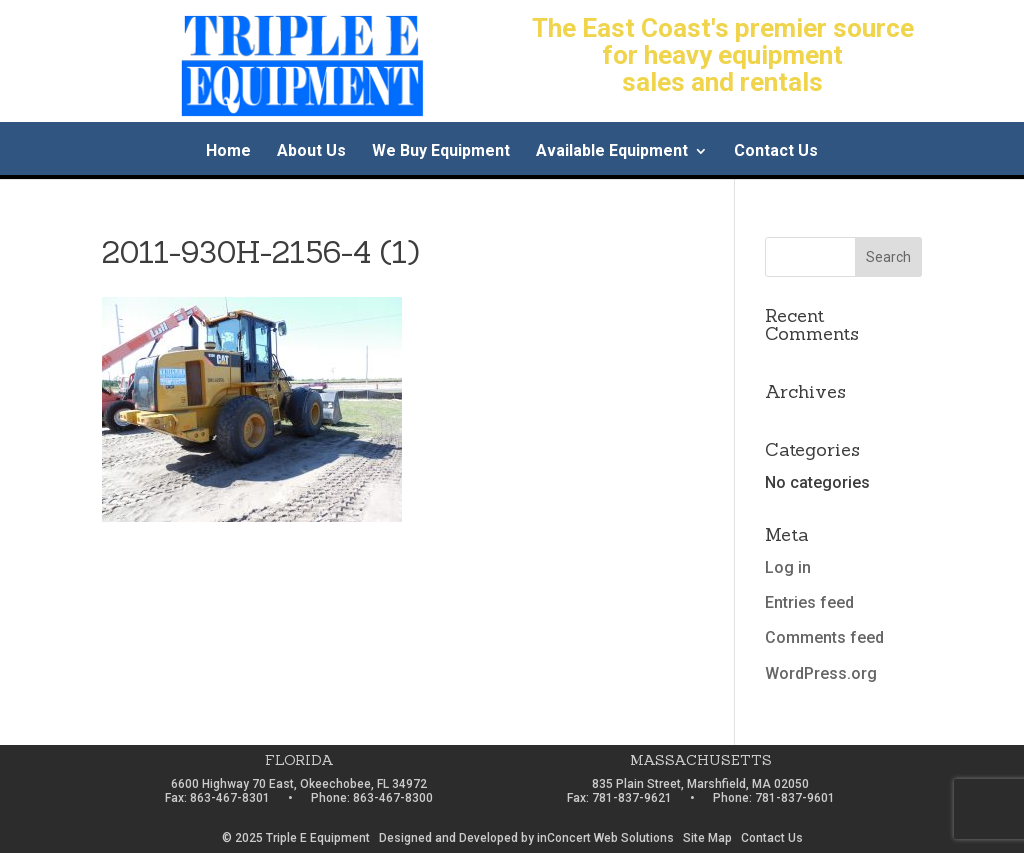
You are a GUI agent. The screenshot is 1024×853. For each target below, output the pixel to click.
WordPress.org (821, 673)
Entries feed (809, 602)
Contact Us (776, 152)
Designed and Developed (448, 838)
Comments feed (824, 637)
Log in (788, 567)
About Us (311, 152)
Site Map (707, 838)
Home (228, 152)
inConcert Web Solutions (605, 838)
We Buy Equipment (441, 152)
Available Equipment (612, 152)
